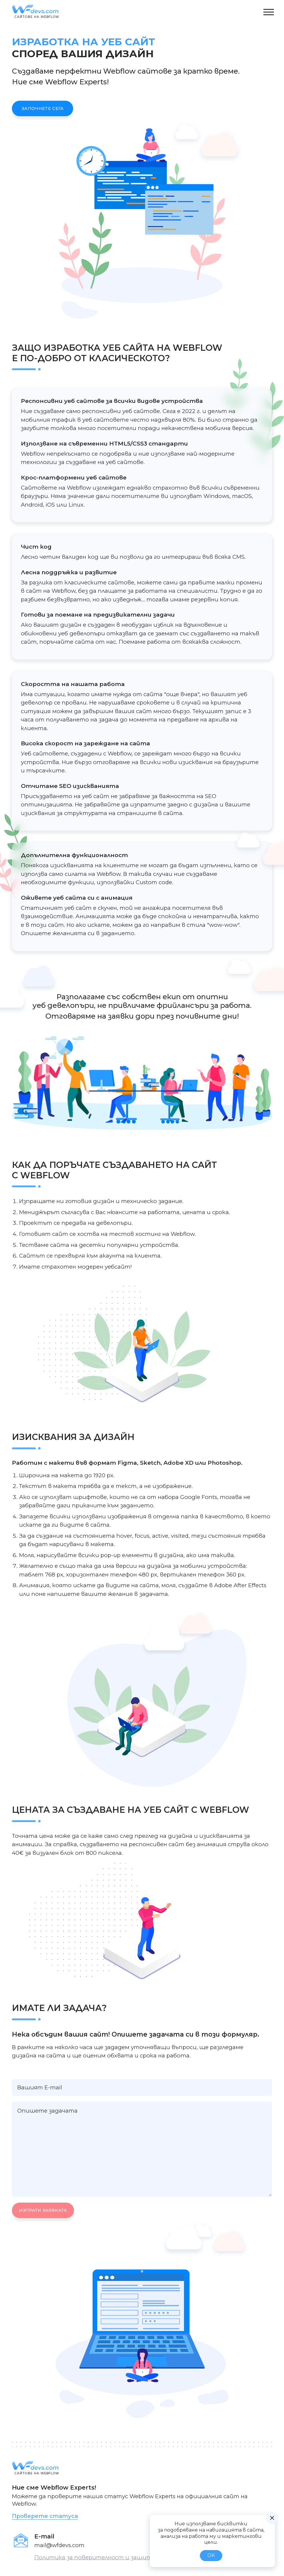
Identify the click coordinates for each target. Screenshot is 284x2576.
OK (211, 2555)
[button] (268, 12)
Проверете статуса (45, 2516)
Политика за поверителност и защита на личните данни (123, 2557)
